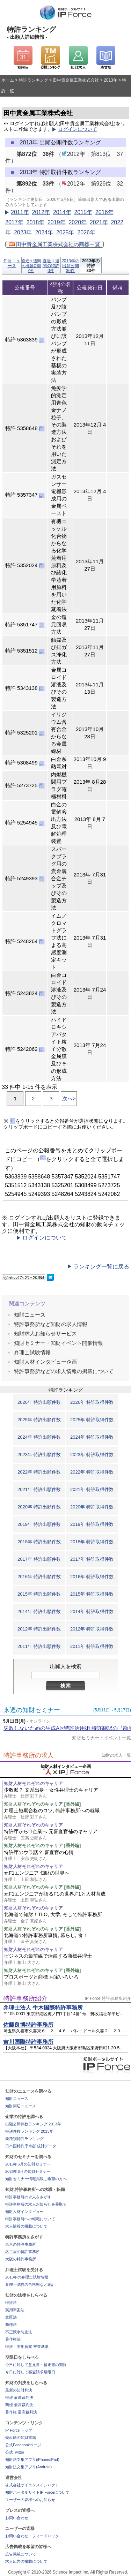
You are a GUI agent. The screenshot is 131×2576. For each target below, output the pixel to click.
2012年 (41, 212)
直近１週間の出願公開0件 (31, 266)
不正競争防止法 (18, 2332)
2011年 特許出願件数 (39, 1646)
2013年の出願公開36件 (70, 265)
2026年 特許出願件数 (39, 1402)
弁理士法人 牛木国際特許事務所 (43, 2008)
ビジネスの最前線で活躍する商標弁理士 (67, 1959)
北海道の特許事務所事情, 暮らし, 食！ (67, 1939)
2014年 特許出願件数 (39, 1611)
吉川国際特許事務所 (28, 2042)
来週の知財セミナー (31, 1710)
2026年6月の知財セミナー (28, 2171)
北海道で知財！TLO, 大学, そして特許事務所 (67, 1918)
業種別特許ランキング (24, 2139)
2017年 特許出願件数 (39, 1559)
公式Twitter (14, 2452)
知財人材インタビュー (24, 2211)
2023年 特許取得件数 (92, 1454)
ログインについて (77, 129)
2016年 (104, 212)
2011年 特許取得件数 (92, 1646)
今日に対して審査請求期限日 (30, 2372)
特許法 (11, 2302)
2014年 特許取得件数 (92, 1611)
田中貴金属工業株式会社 (76, 80)
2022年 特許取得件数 (92, 1472)
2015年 (83, 212)
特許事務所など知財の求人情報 (50, 1324)
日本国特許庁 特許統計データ (30, 2146)
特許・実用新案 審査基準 (27, 2346)
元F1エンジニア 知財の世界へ (67, 1876)
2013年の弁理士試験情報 (26, 2277)
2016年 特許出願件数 (39, 1576)
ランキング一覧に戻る (101, 1267)
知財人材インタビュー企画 (45, 1362)
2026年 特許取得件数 (92, 1402)
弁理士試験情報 (32, 1352)
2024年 (44, 232)
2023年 (23, 232)
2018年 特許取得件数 (92, 1541)
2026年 (86, 232)
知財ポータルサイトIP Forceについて (37, 2492)
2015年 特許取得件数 (92, 1594)
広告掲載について (20, 2554)
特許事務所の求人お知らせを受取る (36, 2204)
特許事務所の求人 (28, 1755)
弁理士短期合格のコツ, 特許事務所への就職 (67, 1814)
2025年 (65, 232)
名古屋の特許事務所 (22, 2252)
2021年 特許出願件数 (39, 1489)
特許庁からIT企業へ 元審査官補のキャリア (67, 1835)
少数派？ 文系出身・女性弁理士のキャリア (67, 1793)
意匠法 (11, 2317)
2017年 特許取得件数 (92, 1559)
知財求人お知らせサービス (45, 1333)
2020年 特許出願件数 (39, 1506)
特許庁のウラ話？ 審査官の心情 (67, 1856)
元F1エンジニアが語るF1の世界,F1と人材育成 (67, 1897)
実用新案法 (14, 2310)
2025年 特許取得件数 (92, 1419)
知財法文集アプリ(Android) (28, 2467)
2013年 (110, 80)
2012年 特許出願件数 (39, 1629)
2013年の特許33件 (91, 265)
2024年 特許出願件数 (39, 1437)
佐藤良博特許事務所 (28, 2025)
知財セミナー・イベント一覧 (101, 1737)
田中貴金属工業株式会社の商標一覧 (54, 244)
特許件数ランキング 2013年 (29, 2131)
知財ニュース (11, 263)
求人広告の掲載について (26, 2561)
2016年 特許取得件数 (92, 1576)
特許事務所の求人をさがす (28, 2197)
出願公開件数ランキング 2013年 (33, 2124)
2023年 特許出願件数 (39, 1454)
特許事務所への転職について (30, 2219)
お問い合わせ (16, 2518)
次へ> (69, 1098)
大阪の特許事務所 (20, 2259)
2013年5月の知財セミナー (28, 2164)
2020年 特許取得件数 (92, 1506)
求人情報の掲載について (26, 2226)
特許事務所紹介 (25, 1998)
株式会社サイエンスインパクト (32, 2485)
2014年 (62, 212)
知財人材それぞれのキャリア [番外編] (42, 1804)
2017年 (14, 222)
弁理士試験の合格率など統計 (30, 2284)
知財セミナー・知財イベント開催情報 (58, 1343)
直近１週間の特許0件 (51, 265)
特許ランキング (33, 80)
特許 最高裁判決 (19, 2397)
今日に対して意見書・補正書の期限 (36, 2365)
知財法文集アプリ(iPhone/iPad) (32, 2459)
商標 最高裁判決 (19, 2405)
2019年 (57, 222)
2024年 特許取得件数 (92, 1437)
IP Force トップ (18, 2430)
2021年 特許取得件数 (92, 1489)
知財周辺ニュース (20, 2106)
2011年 (20, 212)
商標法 (11, 2324)
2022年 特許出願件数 (39, 1472)
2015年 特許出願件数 (39, 1594)
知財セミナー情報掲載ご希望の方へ (36, 2179)
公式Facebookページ (23, 2445)
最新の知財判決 (18, 2390)
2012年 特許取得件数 (92, 1629)
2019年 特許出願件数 (39, 1524)
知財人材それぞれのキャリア (33, 1783)
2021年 (99, 222)
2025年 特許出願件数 (39, 1419)
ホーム (7, 80)
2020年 (77, 222)
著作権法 (13, 2339)
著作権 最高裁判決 (21, 2412)
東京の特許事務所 (20, 2244)
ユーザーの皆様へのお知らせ (30, 2500)
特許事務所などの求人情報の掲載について (64, 1371)
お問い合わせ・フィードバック (32, 2536)
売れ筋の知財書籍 (20, 2437)
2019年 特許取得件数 (92, 1524)
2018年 (35, 222)
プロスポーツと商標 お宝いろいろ (67, 1980)
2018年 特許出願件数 (39, 1541)
